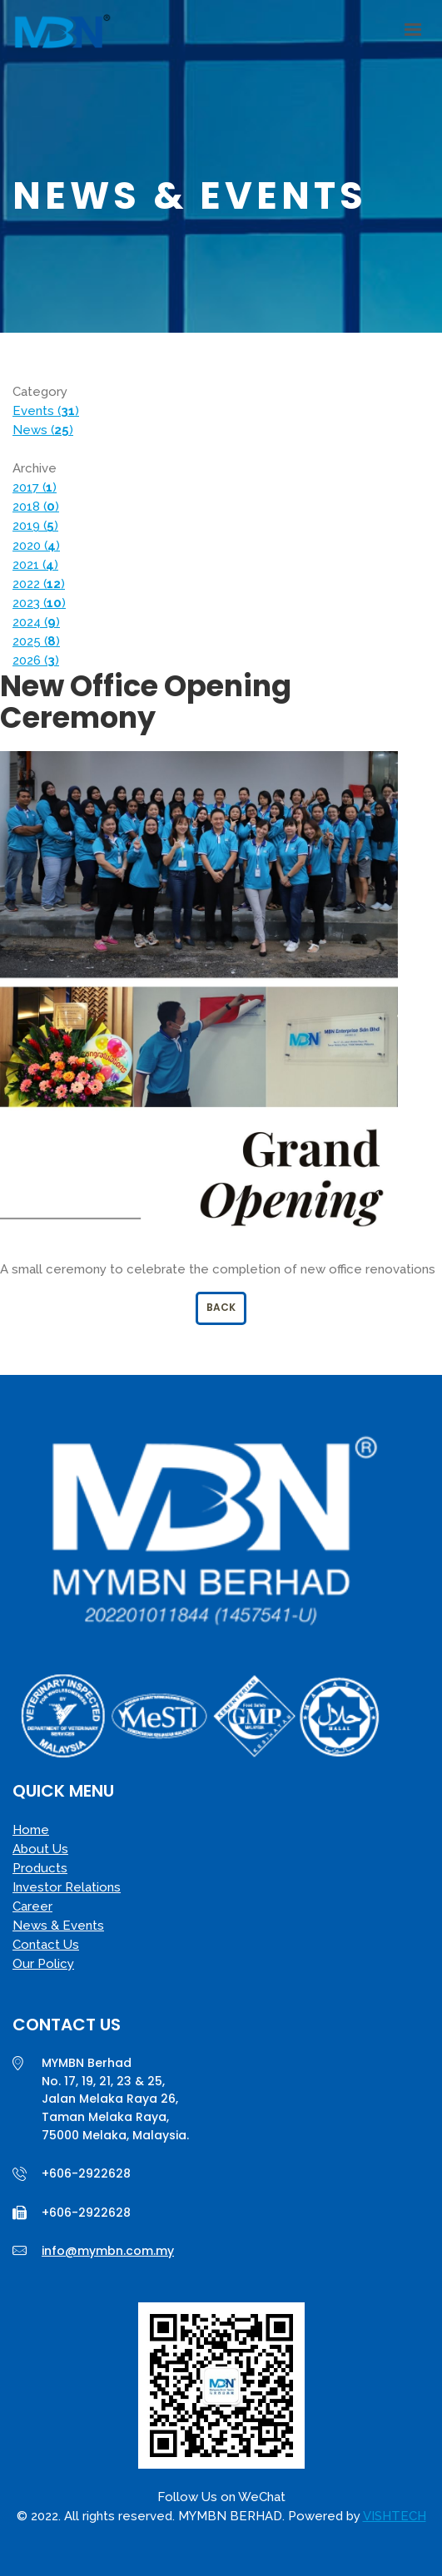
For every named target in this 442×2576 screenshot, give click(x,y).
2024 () (36, 622)
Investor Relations (66, 1887)
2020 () (36, 545)
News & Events (58, 1925)
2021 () (35, 564)
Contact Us (45, 1944)
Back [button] (221, 1307)
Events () (45, 410)
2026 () (35, 660)
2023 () (39, 603)
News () (42, 430)
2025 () (36, 641)
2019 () (35, 525)
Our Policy (43, 1963)
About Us (40, 1849)
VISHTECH (394, 2516)
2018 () (35, 506)
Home (30, 1829)
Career (32, 1906)
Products (39, 1868)
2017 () (34, 487)
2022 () (38, 583)
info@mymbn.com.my (108, 2250)
